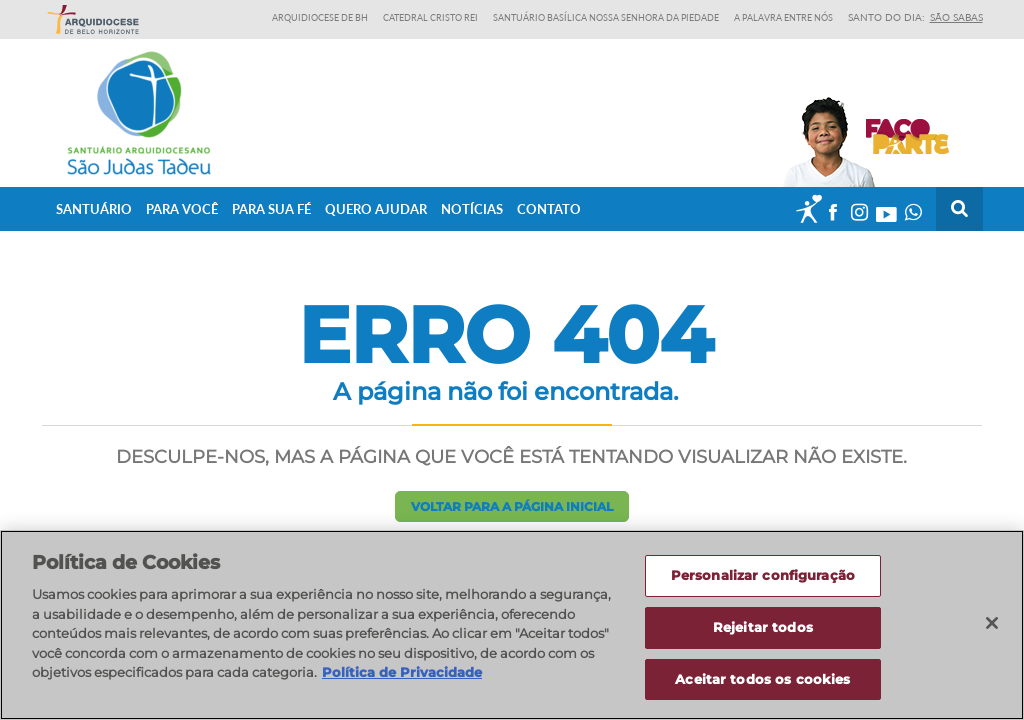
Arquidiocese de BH (320, 17)
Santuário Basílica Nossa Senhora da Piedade (606, 17)
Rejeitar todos (763, 635)
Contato (549, 209)
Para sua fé (271, 209)
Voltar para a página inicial (512, 506)
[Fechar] (992, 631)
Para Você (182, 209)
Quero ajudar (376, 209)
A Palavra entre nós (783, 17)
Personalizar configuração (763, 583)
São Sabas (956, 17)
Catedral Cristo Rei (430, 17)
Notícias (472, 209)
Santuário (94, 209)
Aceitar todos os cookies (762, 687)
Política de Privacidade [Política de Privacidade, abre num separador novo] (402, 680)
